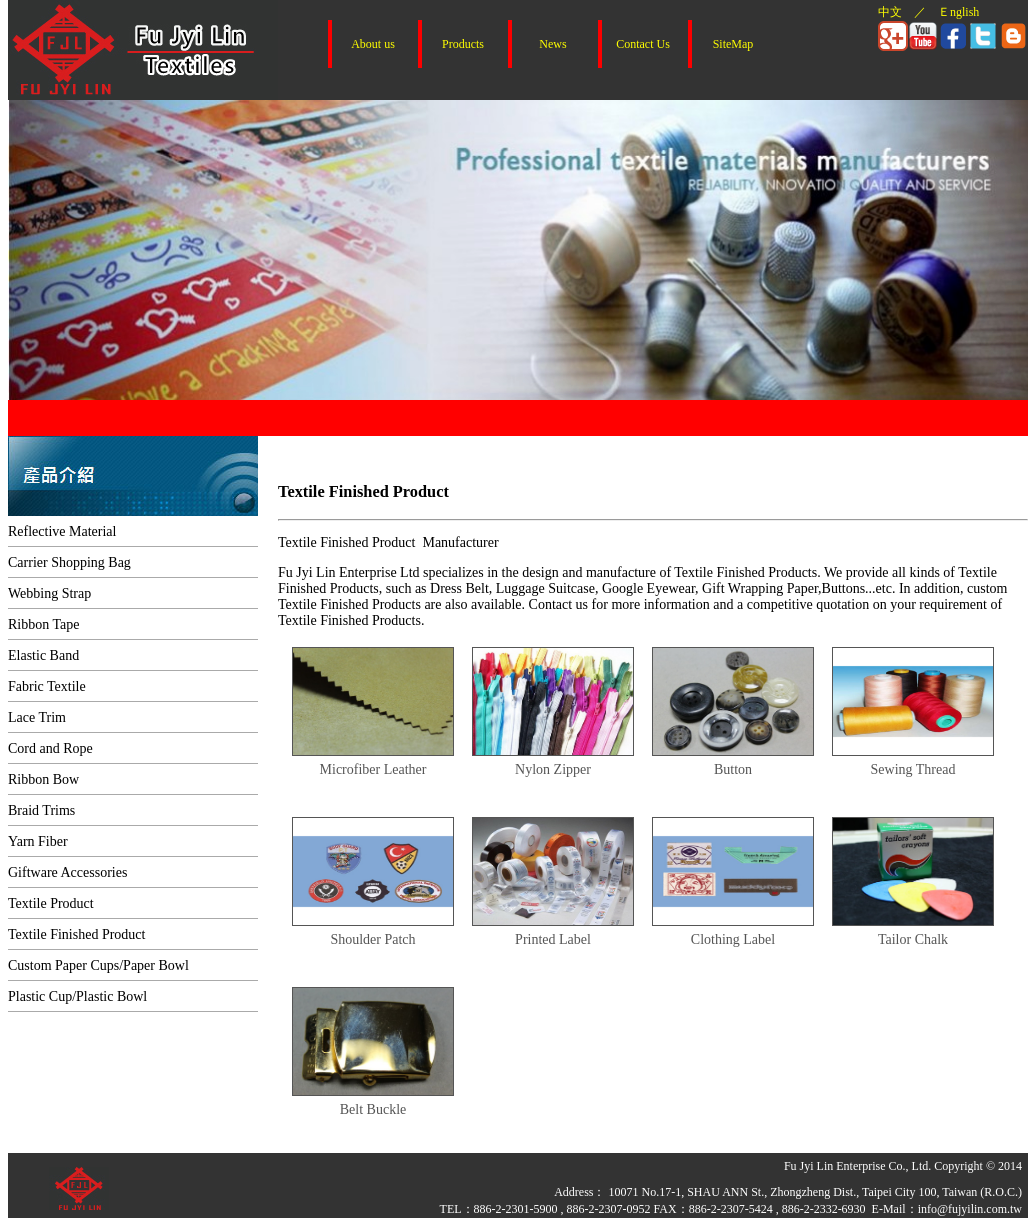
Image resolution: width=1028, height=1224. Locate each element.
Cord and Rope (50, 748)
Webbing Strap (49, 593)
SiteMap (733, 44)
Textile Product (51, 903)
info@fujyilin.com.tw (970, 1209)
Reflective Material (62, 531)
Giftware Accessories (67, 872)
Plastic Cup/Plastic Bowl (77, 996)
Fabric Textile (47, 686)
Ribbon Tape (43, 624)
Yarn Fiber (38, 841)
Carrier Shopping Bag (69, 562)
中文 (890, 12)
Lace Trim (37, 717)
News (552, 44)
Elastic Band (43, 655)
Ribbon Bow (43, 779)
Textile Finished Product (76, 934)
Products (463, 44)
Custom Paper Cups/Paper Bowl (98, 965)
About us (373, 44)
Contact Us (643, 44)
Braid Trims (41, 810)
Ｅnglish (958, 12)
